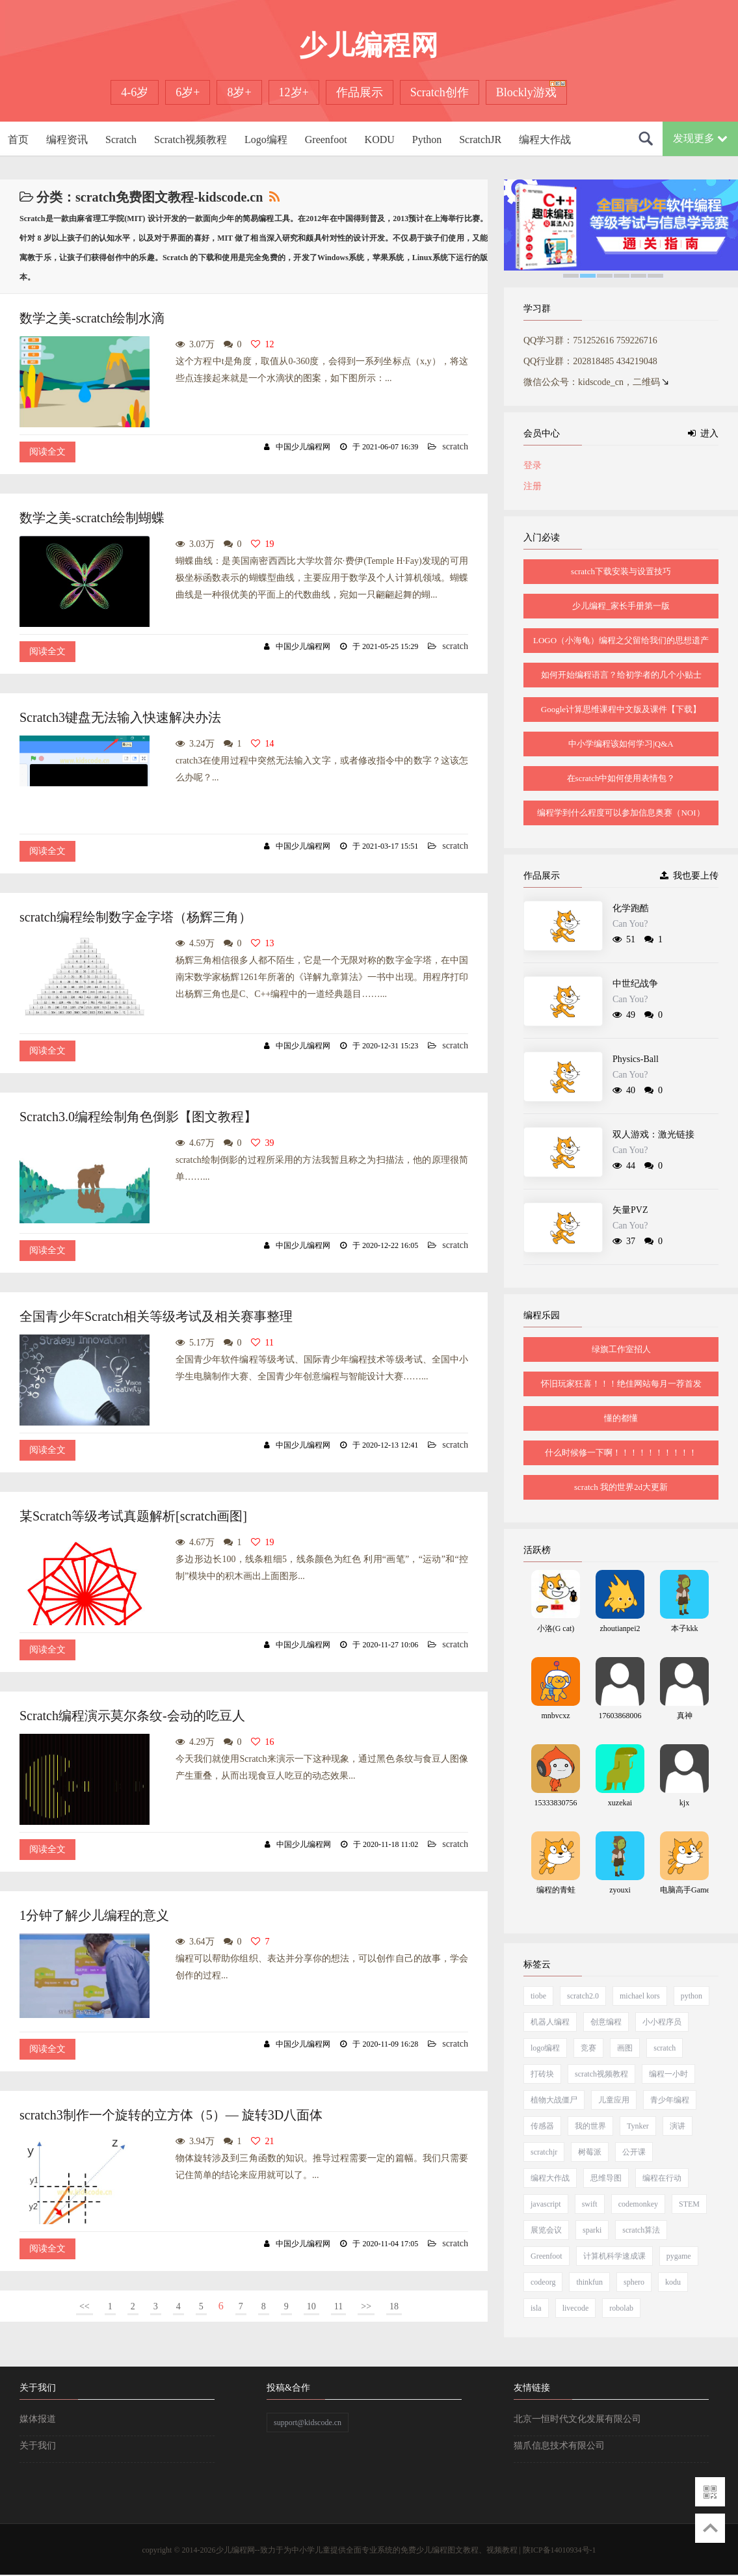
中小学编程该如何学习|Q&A (621, 744)
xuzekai (620, 1802)
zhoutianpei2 (620, 1628)
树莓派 (589, 2152)
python (691, 1995)
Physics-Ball (636, 1059)
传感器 (542, 2126)
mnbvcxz (556, 1715)
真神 (684, 1715)
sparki (592, 2230)
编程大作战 (545, 139)
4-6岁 (134, 92)
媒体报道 (38, 2419)
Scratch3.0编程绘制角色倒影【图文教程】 (138, 1116)
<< (84, 2306)
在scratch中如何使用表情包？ (621, 778)
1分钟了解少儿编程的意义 (94, 1915)
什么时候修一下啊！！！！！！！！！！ (621, 1452)
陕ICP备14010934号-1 (559, 2550)
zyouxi (620, 1889)
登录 (532, 465)
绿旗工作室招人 (621, 1349)
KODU (380, 139)
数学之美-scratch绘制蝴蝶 (92, 518)
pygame (678, 2256)
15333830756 (555, 1802)
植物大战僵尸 (554, 2100)
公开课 (634, 2152)
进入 (703, 433)
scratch (455, 446)
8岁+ (239, 92)
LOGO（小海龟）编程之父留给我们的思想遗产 (621, 640)
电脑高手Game (685, 1889)
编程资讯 (67, 139)
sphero (634, 2282)
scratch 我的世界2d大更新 (621, 1487)
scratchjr (544, 2152)
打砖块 (542, 2073)
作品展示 (359, 92)
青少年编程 (669, 2100)
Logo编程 (265, 139)
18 (394, 2306)
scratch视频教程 (601, 2073)
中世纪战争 (635, 984)
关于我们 (38, 2445)
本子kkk (684, 1628)
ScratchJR (480, 139)
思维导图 (606, 2178)
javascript (546, 2204)
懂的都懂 (621, 1418)
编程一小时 (668, 2073)
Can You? (630, 924)
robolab (621, 2308)
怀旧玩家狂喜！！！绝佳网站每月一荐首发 (621, 1383)
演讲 (677, 2126)
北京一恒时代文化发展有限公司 (577, 2419)
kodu (673, 2282)
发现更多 (700, 138)
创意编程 (606, 2021)
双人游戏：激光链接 (653, 1134)
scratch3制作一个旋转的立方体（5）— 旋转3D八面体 (171, 2115)
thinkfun (589, 2282)
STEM (689, 2204)
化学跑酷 (631, 908)
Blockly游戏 (526, 92)
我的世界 (590, 2126)
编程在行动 (661, 2178)
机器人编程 (550, 2021)
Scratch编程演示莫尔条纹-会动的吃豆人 (132, 1715)
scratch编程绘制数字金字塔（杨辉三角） (136, 917)
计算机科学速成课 (614, 2256)
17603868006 (620, 1715)
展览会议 (546, 2230)
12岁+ (294, 92)
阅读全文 (47, 452)
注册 (532, 486)
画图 (625, 2047)
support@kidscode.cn (307, 2422)
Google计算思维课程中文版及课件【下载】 (621, 709)
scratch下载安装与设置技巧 (621, 571)
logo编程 (545, 2047)
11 (338, 2306)
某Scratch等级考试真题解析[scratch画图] (133, 1516)
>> (366, 2306)
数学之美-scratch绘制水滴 (92, 318)
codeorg (543, 2282)
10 (311, 2306)
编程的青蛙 (555, 1889)
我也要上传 (689, 876)
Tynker (638, 2126)
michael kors (640, 1995)
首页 (18, 139)
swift (590, 2204)
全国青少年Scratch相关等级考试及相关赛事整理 (156, 1316)
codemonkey (638, 2204)
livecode (575, 2308)
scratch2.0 (583, 1995)
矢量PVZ (630, 1210)
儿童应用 (613, 2100)
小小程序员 (661, 2021)
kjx (684, 1802)
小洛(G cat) (556, 1628)
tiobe (538, 1995)
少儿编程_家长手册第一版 (621, 606)
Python (426, 139)
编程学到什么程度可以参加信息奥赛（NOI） (620, 812)
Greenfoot (326, 139)
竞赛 (588, 2047)
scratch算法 (641, 2230)
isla (536, 2308)
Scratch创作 (439, 92)
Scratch (121, 139)
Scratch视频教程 (190, 139)
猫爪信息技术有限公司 (559, 2445)
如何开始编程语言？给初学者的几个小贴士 (621, 675)
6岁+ (188, 92)
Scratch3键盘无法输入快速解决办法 (120, 717)
